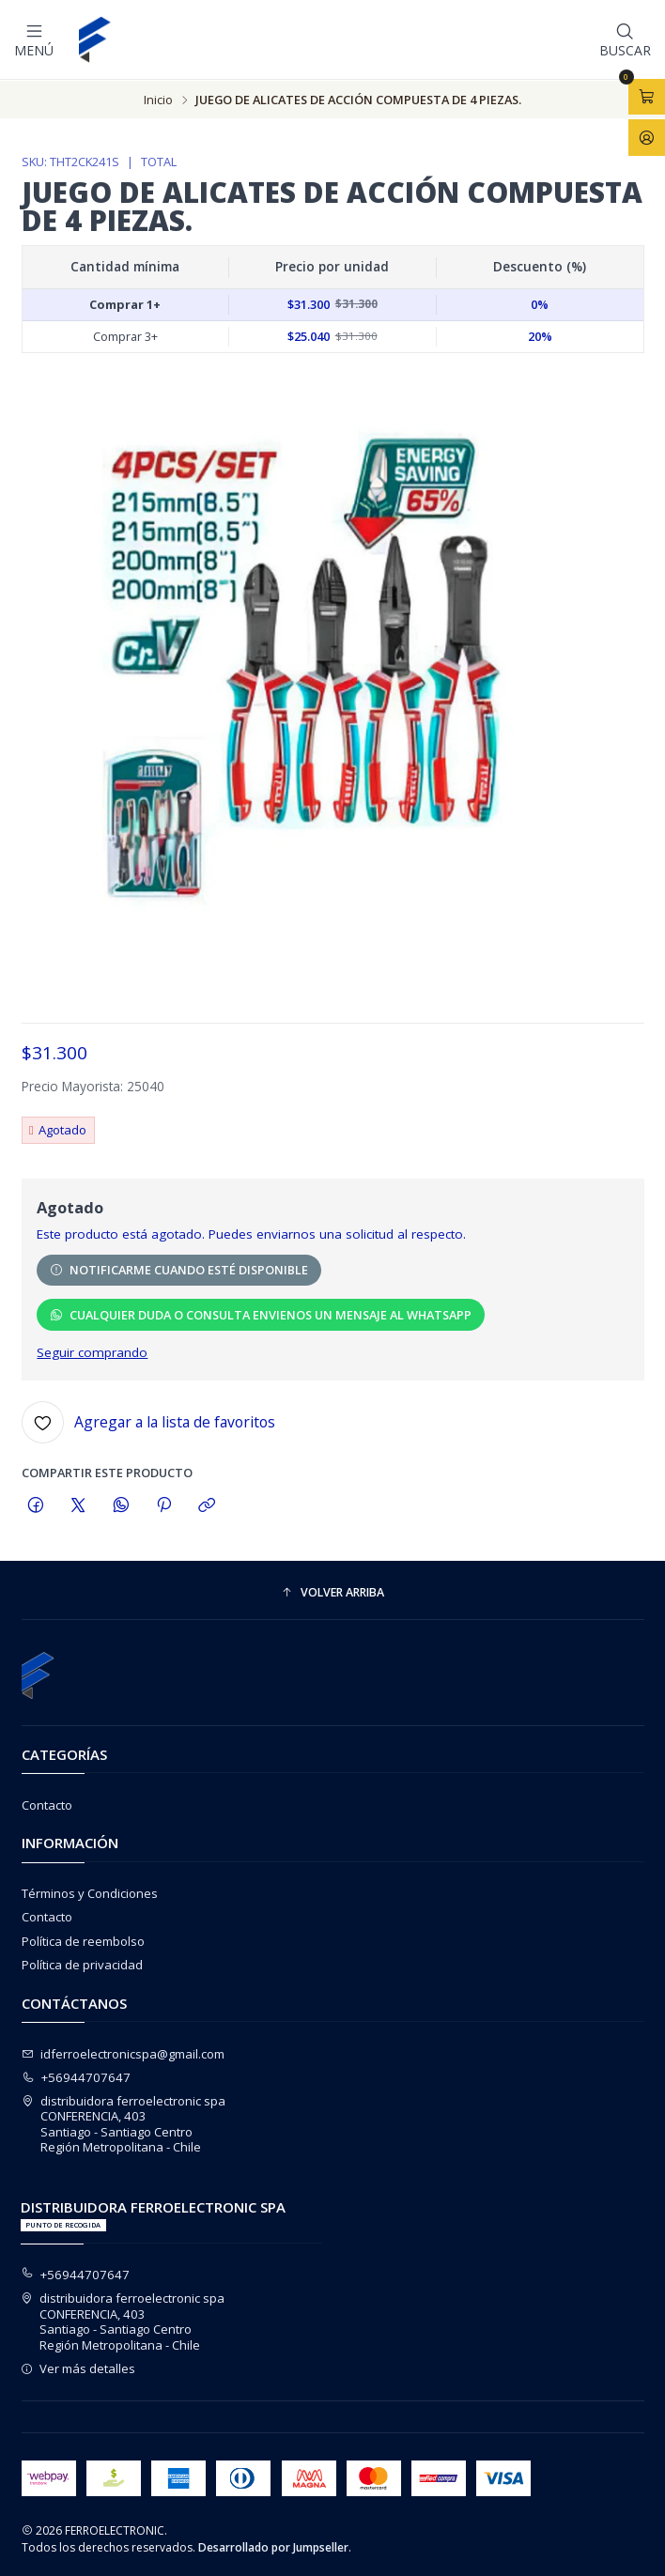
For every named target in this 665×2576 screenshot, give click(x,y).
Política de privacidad (82, 1963)
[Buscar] (625, 39)
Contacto (47, 1804)
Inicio (158, 99)
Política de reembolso (83, 1940)
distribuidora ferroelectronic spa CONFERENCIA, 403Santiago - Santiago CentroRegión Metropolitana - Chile (124, 2122)
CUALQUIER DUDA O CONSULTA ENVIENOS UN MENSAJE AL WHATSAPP (261, 1313)
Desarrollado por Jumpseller (273, 2546)
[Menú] (33, 39)
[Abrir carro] (646, 97)
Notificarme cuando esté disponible (179, 1268)
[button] (333, 1592)
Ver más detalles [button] (78, 2367)
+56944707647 (76, 2076)
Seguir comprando (92, 1352)
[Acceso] (646, 137)
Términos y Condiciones (90, 1892)
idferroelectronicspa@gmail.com (123, 2052)
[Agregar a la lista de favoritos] (148, 1421)
